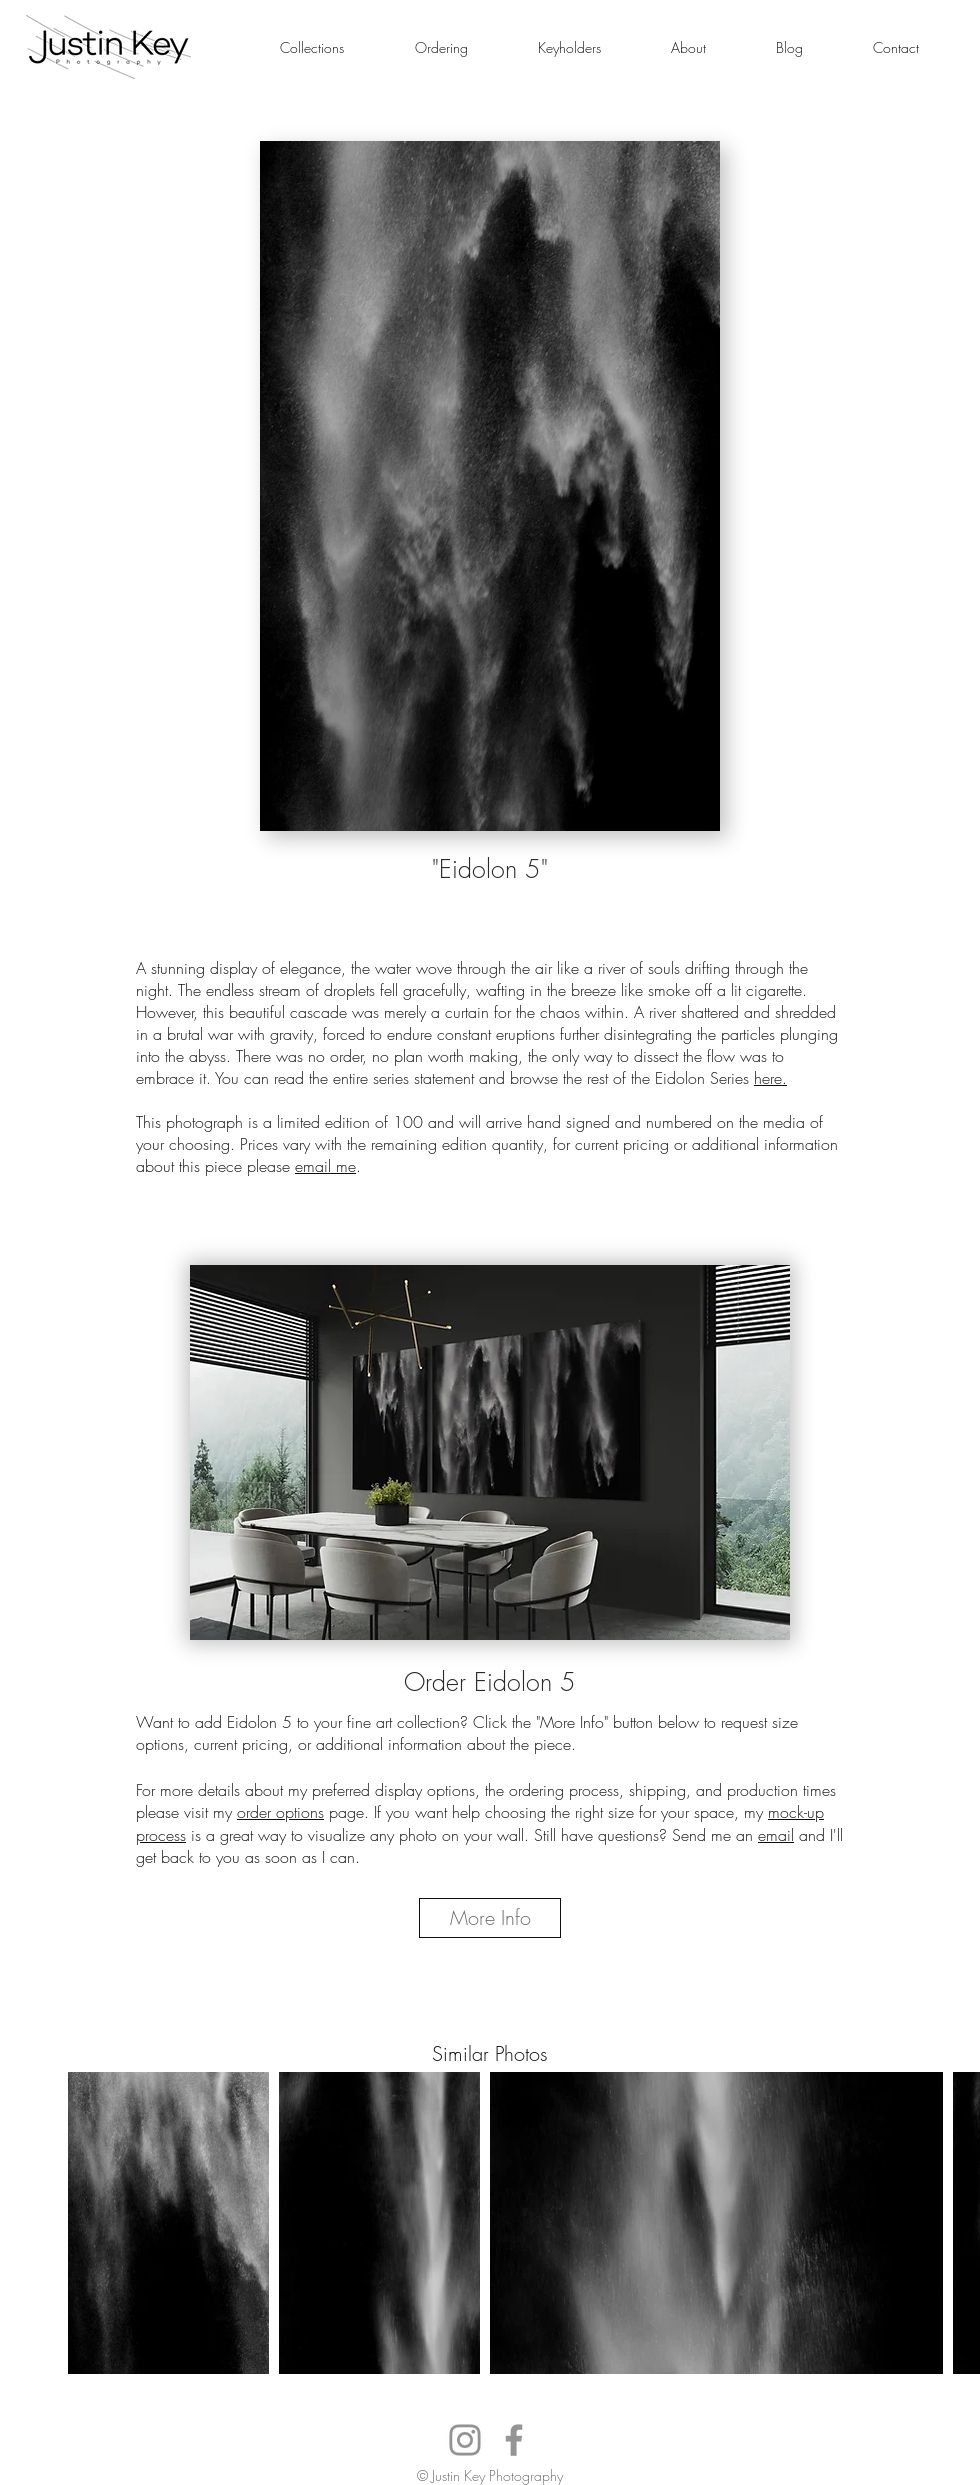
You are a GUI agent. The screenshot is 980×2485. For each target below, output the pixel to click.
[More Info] (490, 1918)
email (776, 1835)
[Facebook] (514, 2440)
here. (770, 1078)
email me (325, 1166)
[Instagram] (465, 2440)
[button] (311, 47)
